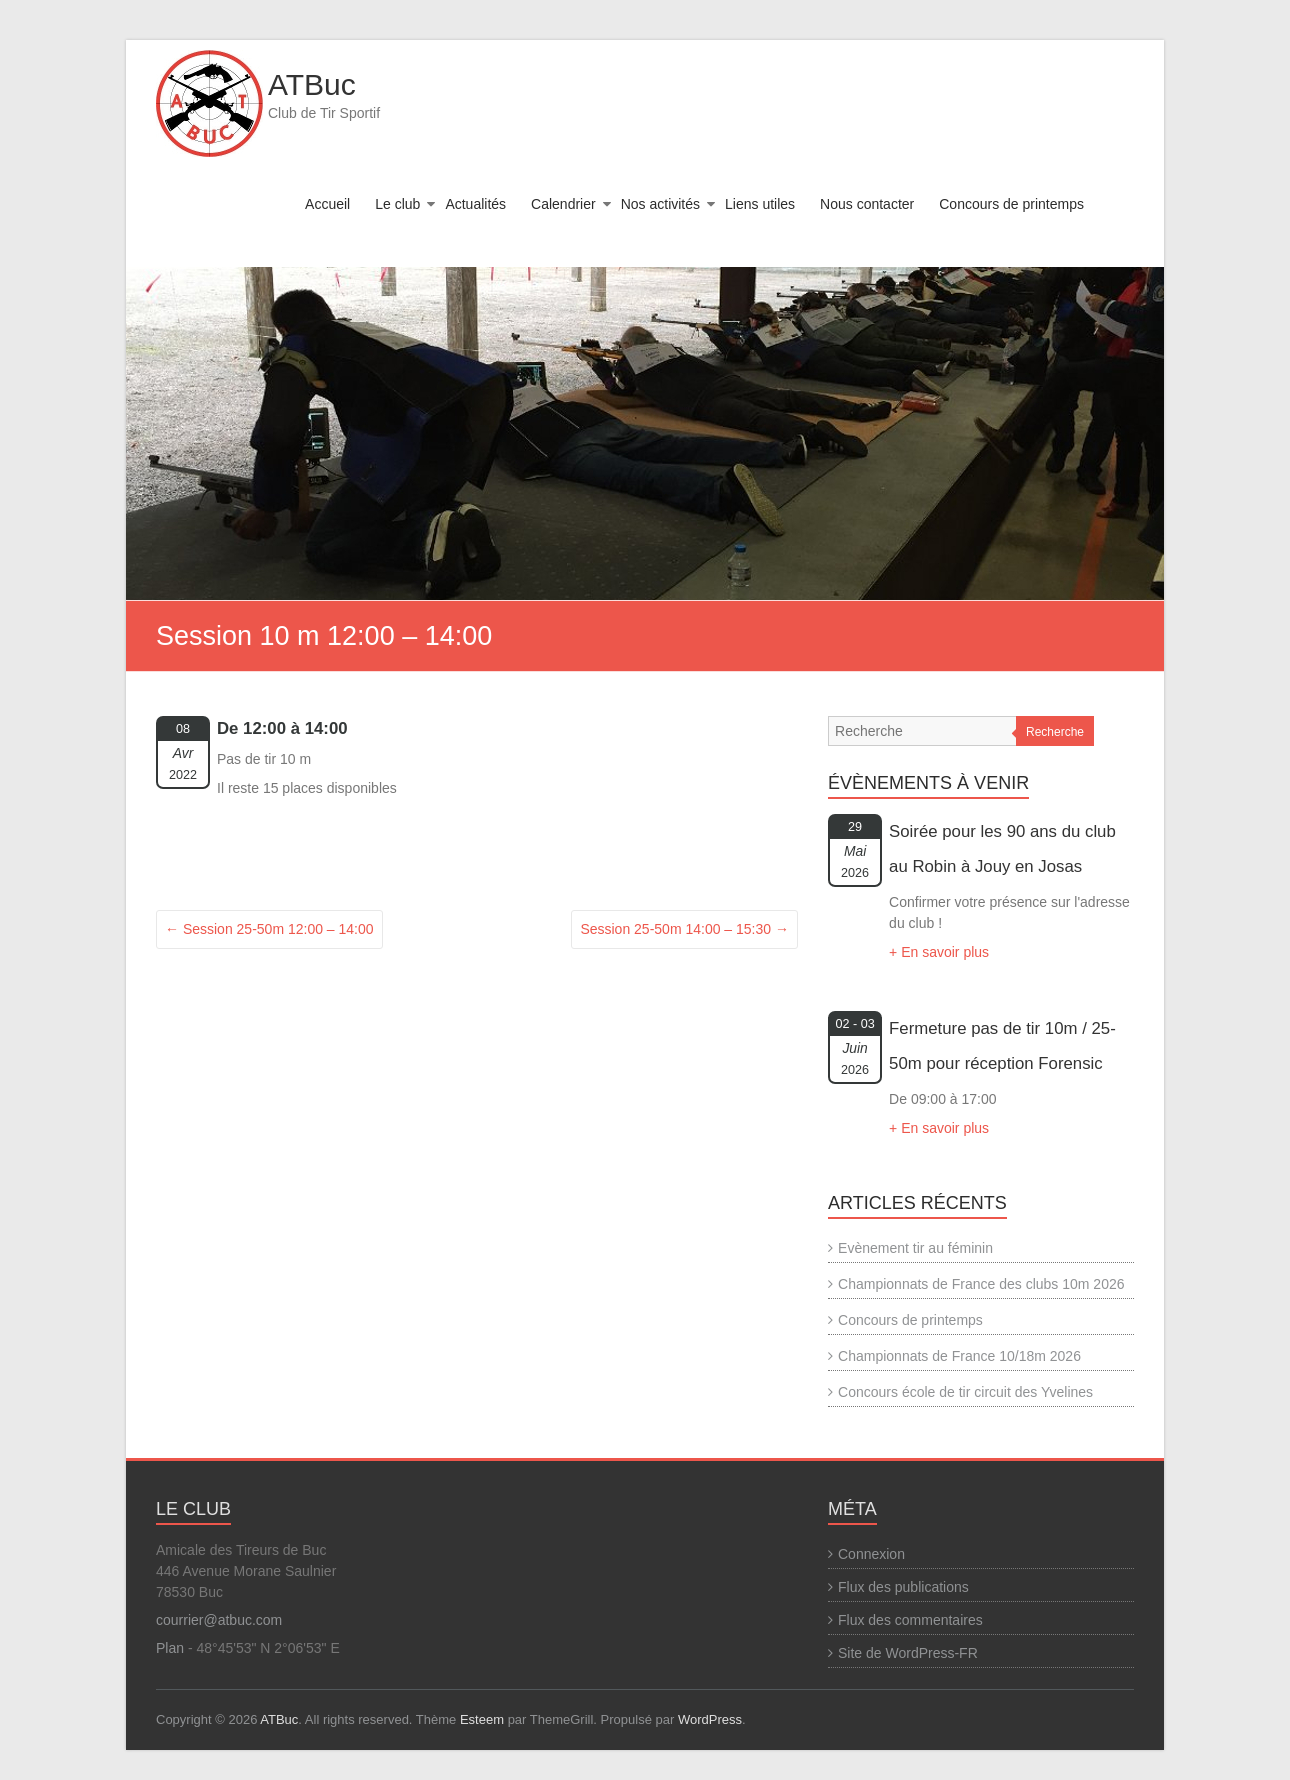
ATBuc (312, 84)
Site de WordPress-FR (908, 1653)
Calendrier (563, 204)
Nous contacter (867, 204)
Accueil (327, 204)
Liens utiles (760, 204)
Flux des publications (903, 1587)
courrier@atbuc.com (219, 1620)
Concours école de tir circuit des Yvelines (965, 1392)
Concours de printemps (1011, 204)
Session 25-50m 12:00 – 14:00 (269, 929)
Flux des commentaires (910, 1620)
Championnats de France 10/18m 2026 (959, 1356)
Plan (170, 1648)
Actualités (475, 204)
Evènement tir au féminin (915, 1248)
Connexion (871, 1554)
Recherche (1055, 732)
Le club (397, 204)
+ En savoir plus (939, 952)
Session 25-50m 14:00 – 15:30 (684, 929)
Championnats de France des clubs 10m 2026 (981, 1284)
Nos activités (660, 204)
